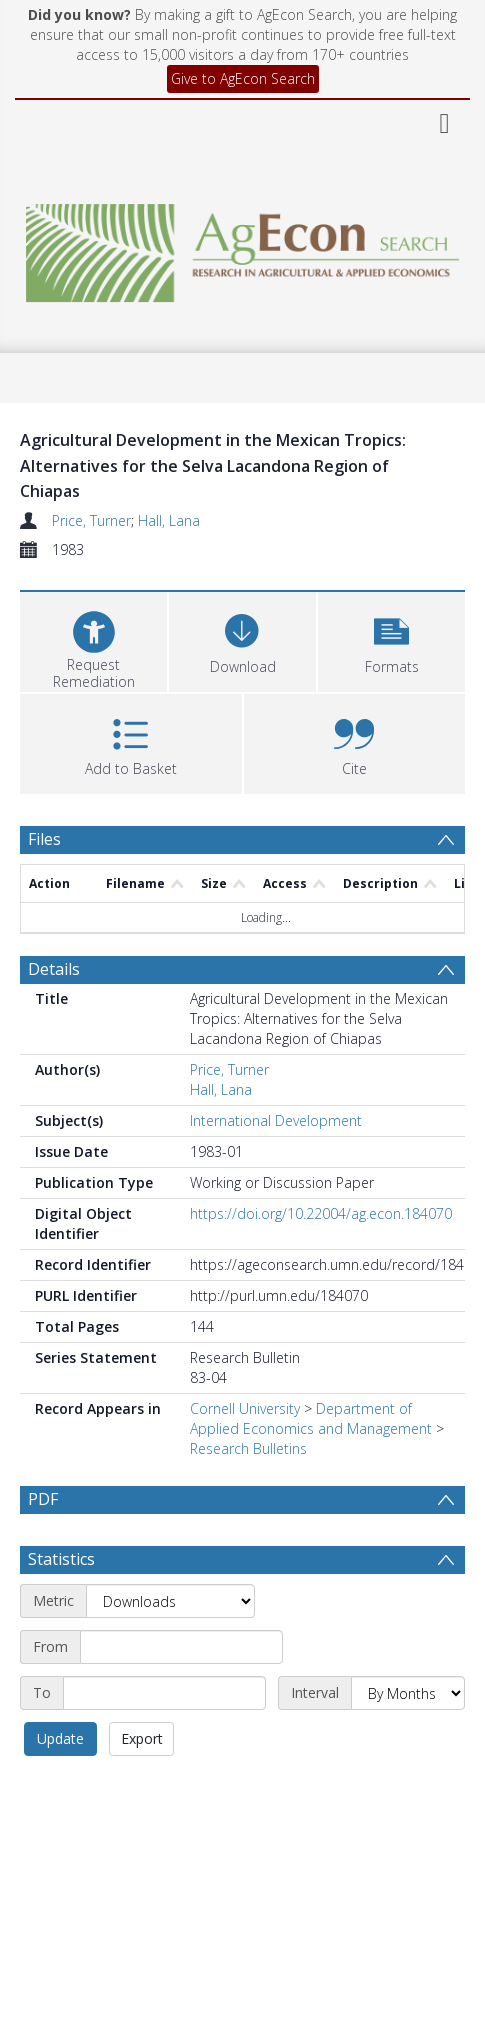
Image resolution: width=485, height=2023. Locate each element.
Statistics (61, 1559)
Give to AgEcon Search (243, 78)
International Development (276, 1120)
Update (60, 1738)
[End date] (164, 1693)
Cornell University (245, 1408)
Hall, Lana (169, 520)
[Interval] (408, 1693)
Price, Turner (91, 520)
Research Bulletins (248, 1448)
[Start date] (181, 1647)
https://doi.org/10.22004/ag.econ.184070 (321, 1213)
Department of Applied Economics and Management (311, 1418)
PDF (43, 1499)
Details (54, 969)
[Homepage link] (242, 247)
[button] (391, 639)
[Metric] (170, 1601)
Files (44, 839)
